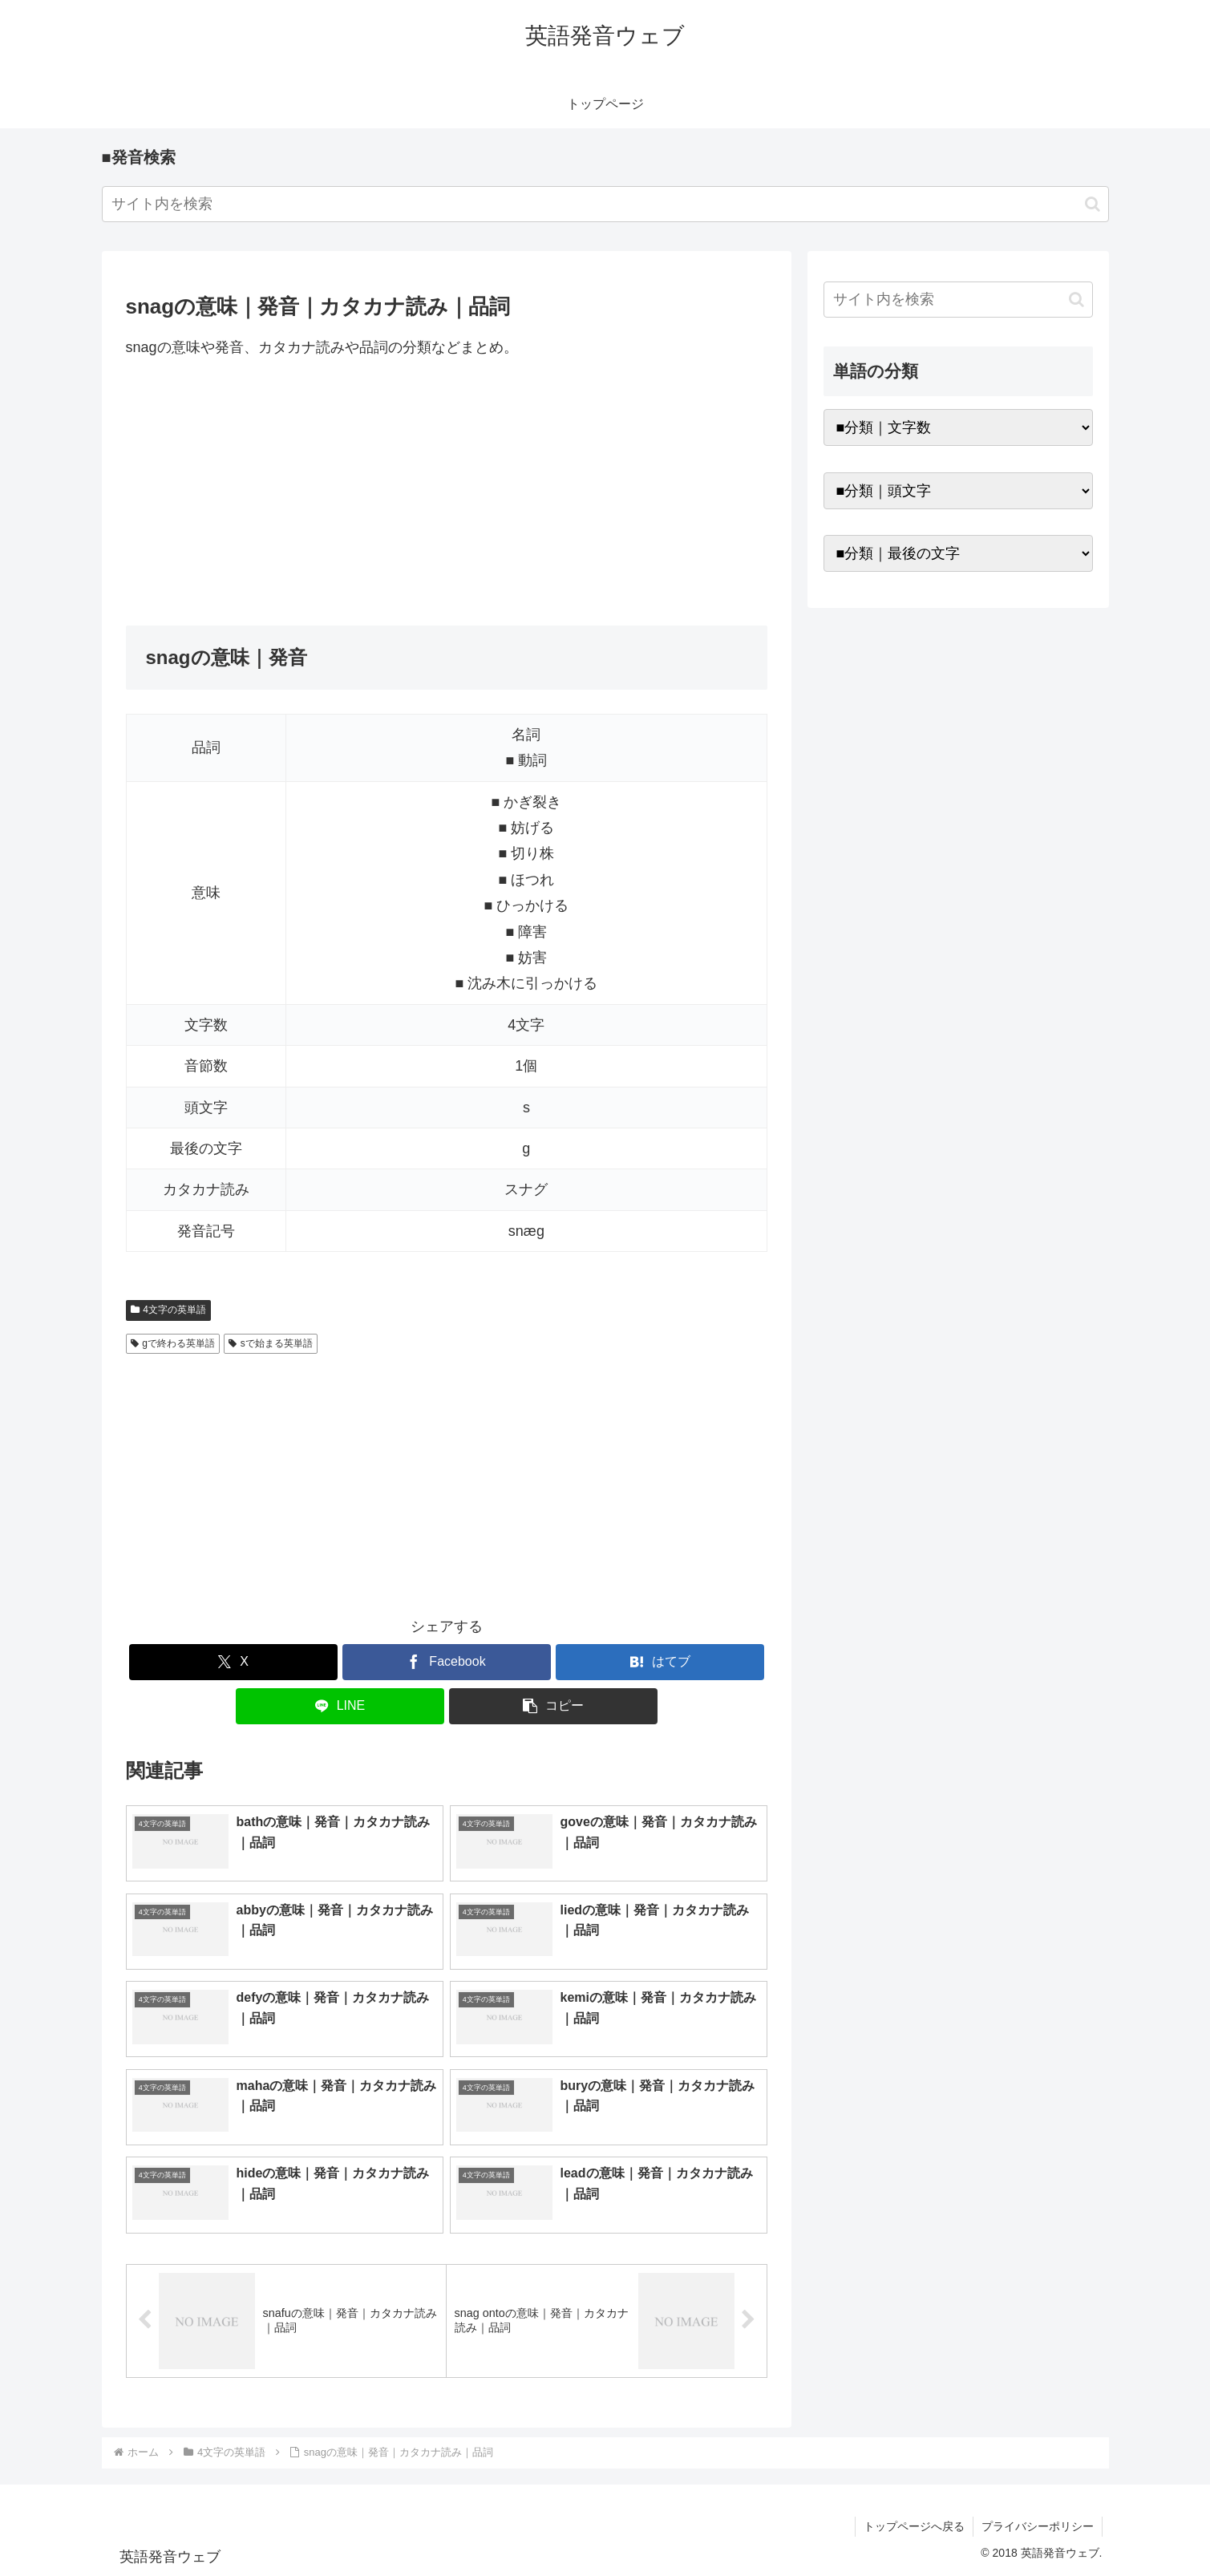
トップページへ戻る (914, 2526)
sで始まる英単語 (271, 1343)
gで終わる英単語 (173, 1343)
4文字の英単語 (168, 1309)
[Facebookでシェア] (446, 1662)
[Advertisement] (446, 492)
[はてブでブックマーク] (660, 1662)
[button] (1092, 204)
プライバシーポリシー (1037, 2526)
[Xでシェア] (233, 1662)
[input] (605, 204)
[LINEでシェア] (340, 1706)
